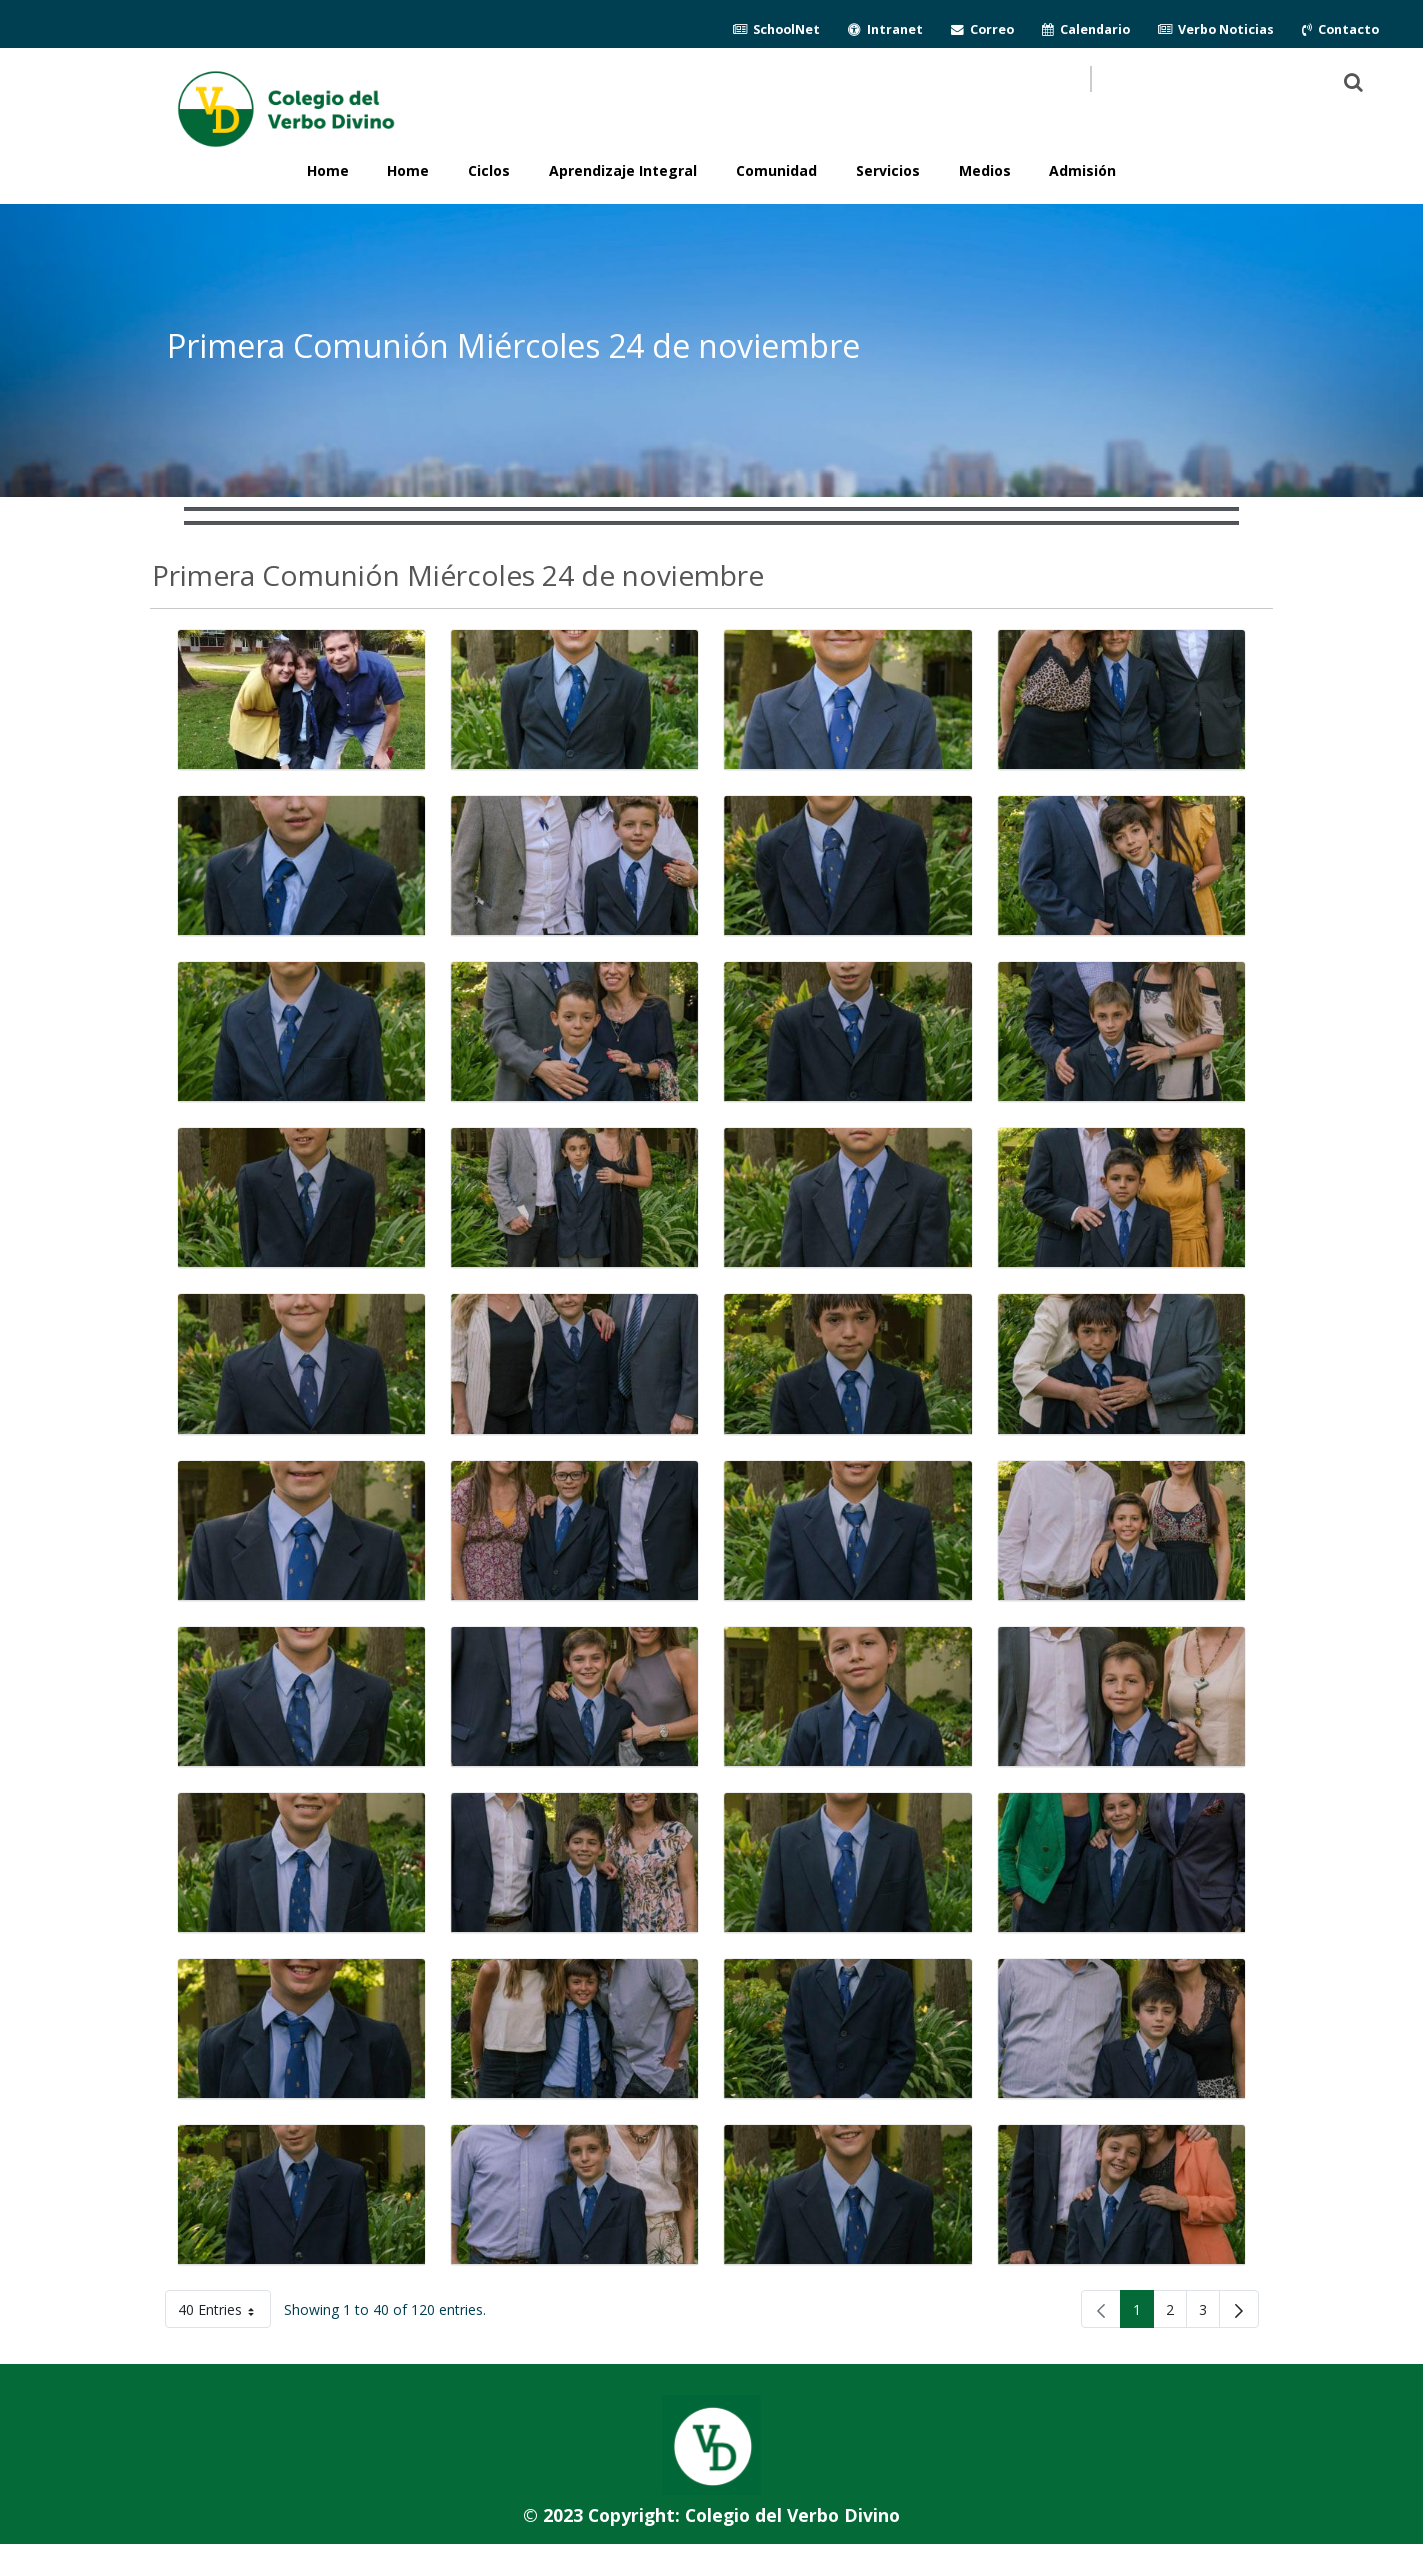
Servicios (888, 170)
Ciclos (489, 170)
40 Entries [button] (224, 2313)
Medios (985, 170)
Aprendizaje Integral (623, 170)
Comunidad (776, 170)
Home (408, 170)
